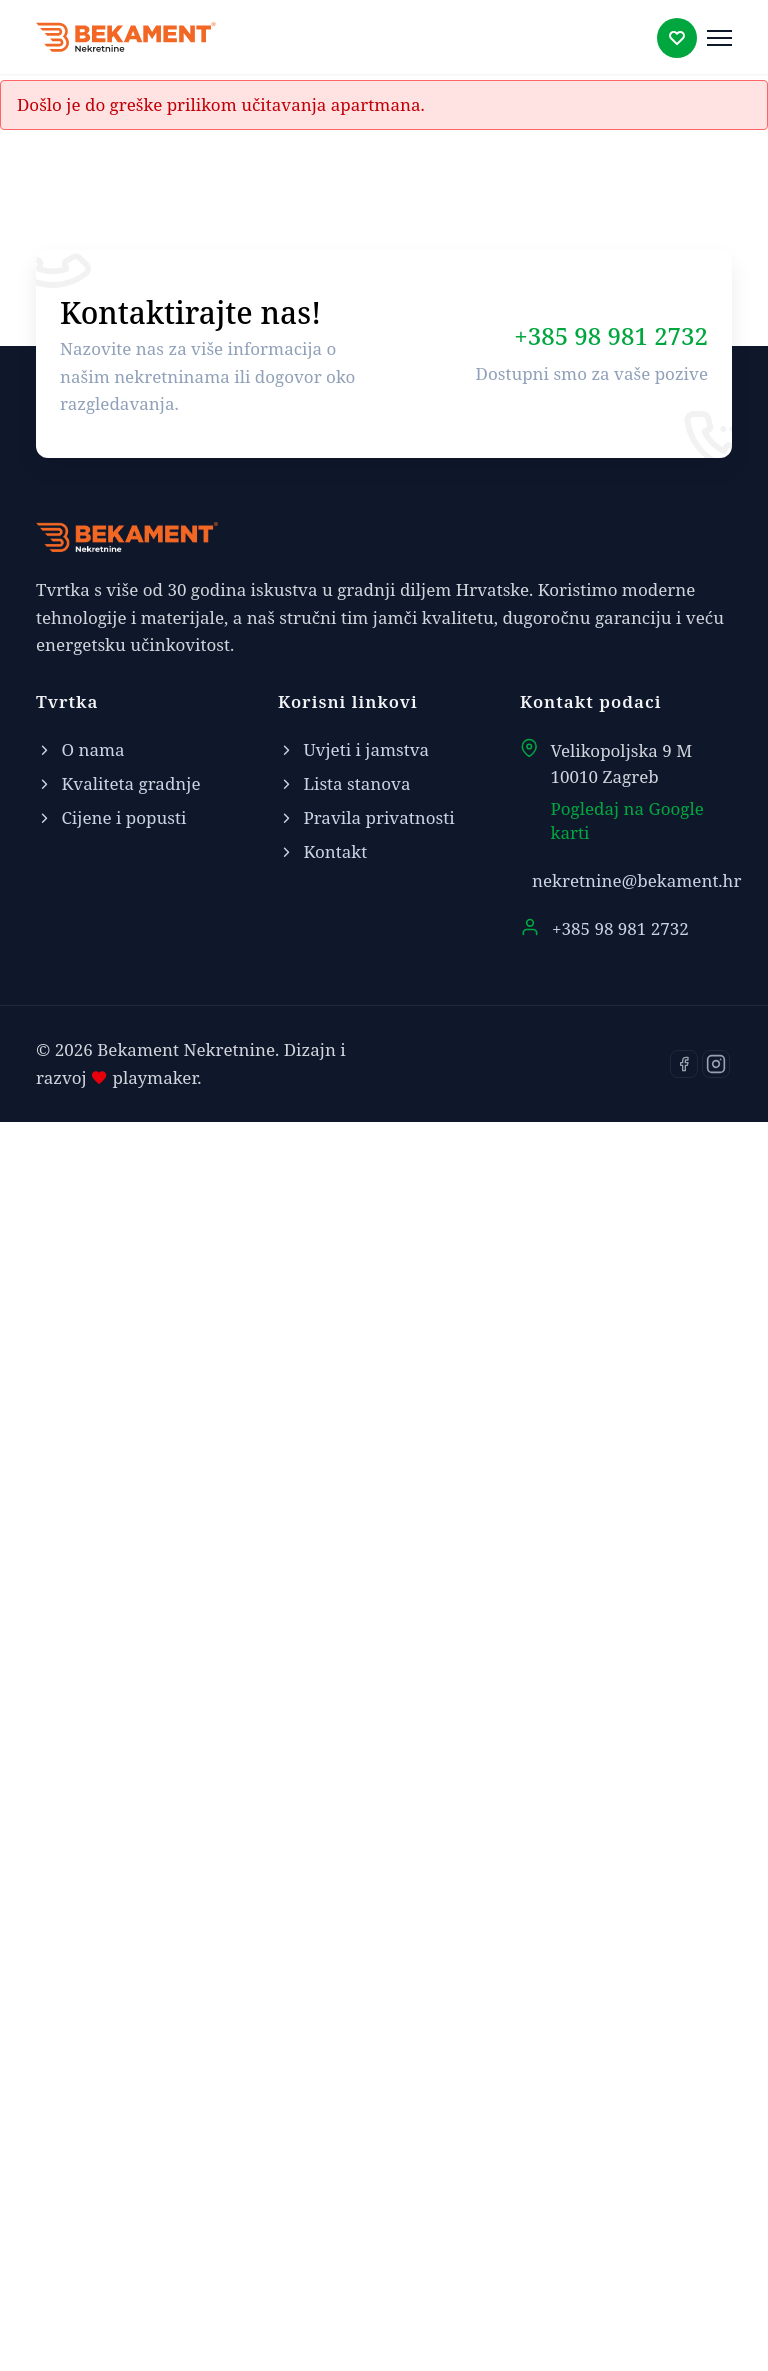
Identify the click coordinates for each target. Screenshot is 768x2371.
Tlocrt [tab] (92, 829)
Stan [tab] (174, 829)
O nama (80, 1999)
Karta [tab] (350, 829)
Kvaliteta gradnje (118, 2033)
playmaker (152, 2327)
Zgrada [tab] (260, 829)
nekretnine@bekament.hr (636, 2130)
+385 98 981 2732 (611, 1585)
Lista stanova (344, 2033)
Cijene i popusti (111, 2067)
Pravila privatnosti (366, 2067)
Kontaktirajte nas (558, 517)
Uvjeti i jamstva (353, 1999)
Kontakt (558, 664)
